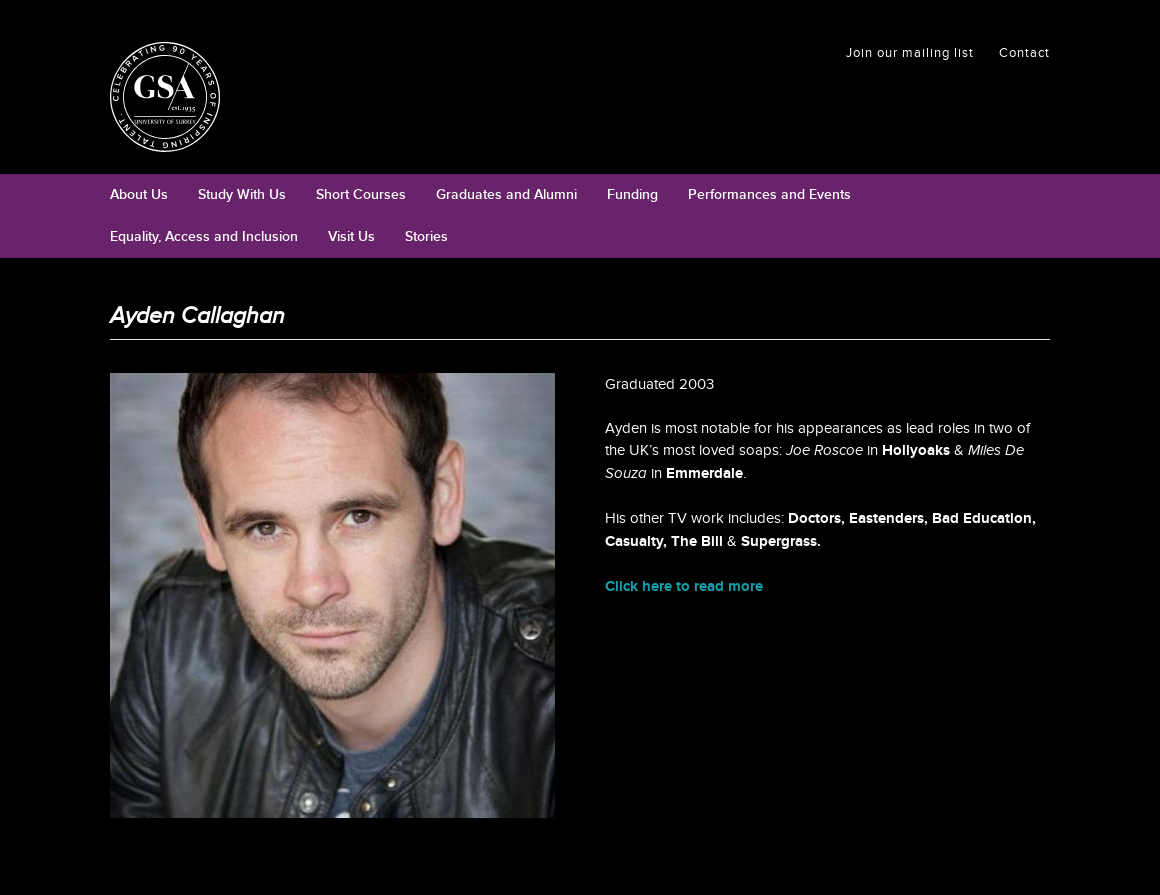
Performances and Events (769, 194)
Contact (1024, 53)
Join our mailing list (910, 53)
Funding (632, 194)
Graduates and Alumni (506, 194)
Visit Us (351, 236)
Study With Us (242, 194)
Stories (426, 236)
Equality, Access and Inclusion (204, 236)
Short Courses (361, 194)
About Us (139, 194)
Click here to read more (684, 586)
